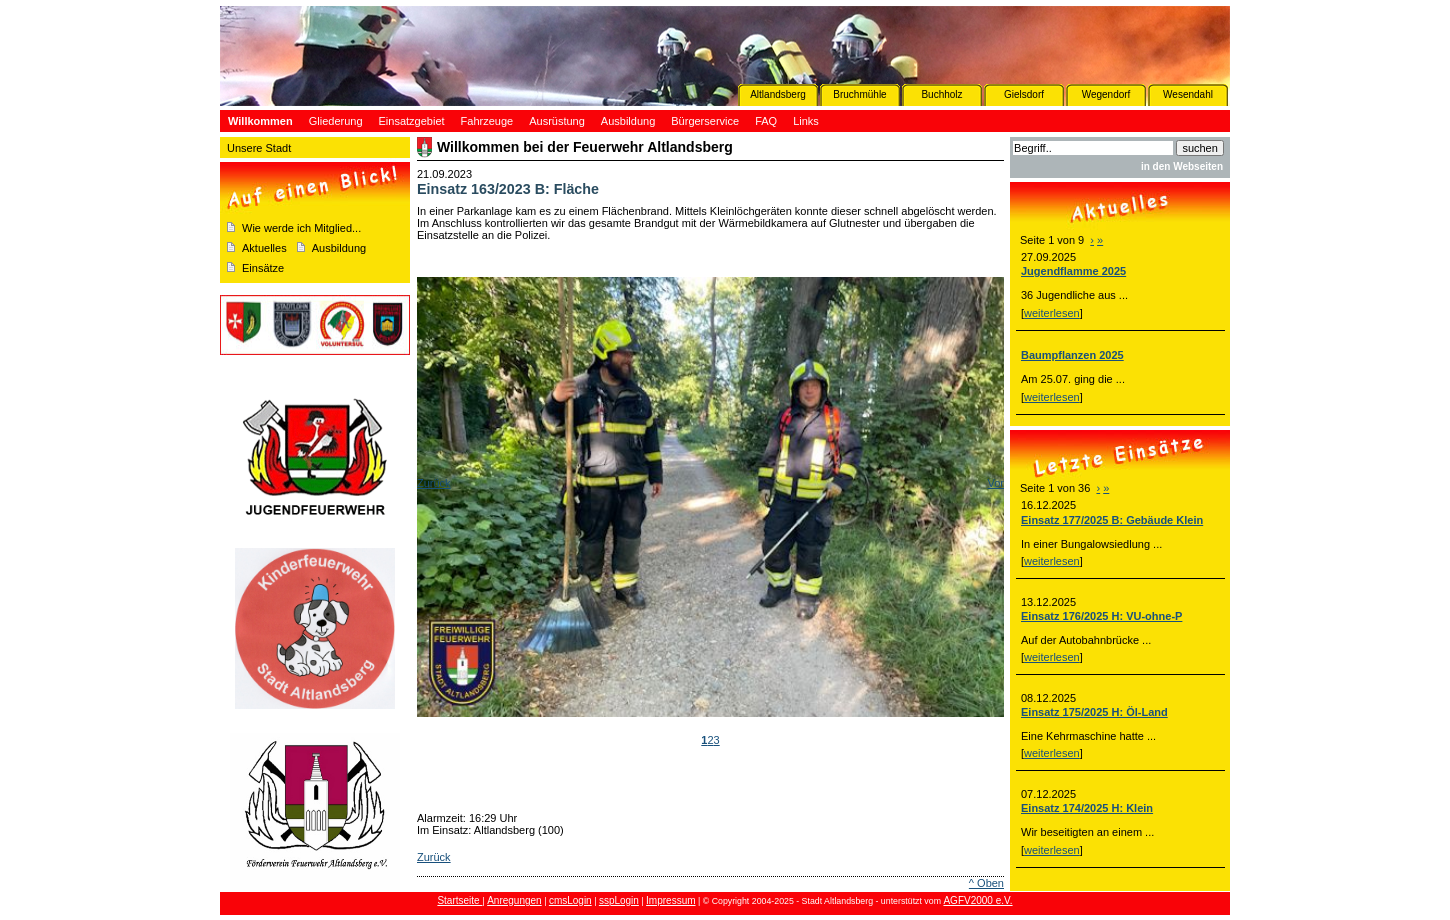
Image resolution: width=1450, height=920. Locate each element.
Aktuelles (264, 248)
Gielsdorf (1024, 94)
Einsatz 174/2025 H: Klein (1087, 808)
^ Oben (986, 883)
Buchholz (941, 94)
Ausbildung (339, 248)
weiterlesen (1052, 313)
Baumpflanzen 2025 (1072, 355)
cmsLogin (570, 900)
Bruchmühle (859, 94)
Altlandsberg (778, 94)
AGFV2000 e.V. (977, 900)
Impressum (670, 900)
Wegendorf (1106, 94)
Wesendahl (1188, 94)
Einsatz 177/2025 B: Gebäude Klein (1112, 520)
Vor (995, 483)
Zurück (434, 483)
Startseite (459, 900)
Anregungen (514, 900)
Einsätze (263, 268)
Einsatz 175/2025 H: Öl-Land (1094, 712)
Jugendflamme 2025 (1073, 271)
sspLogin (619, 900)
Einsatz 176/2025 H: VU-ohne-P (1101, 616)
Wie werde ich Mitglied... (301, 228)
